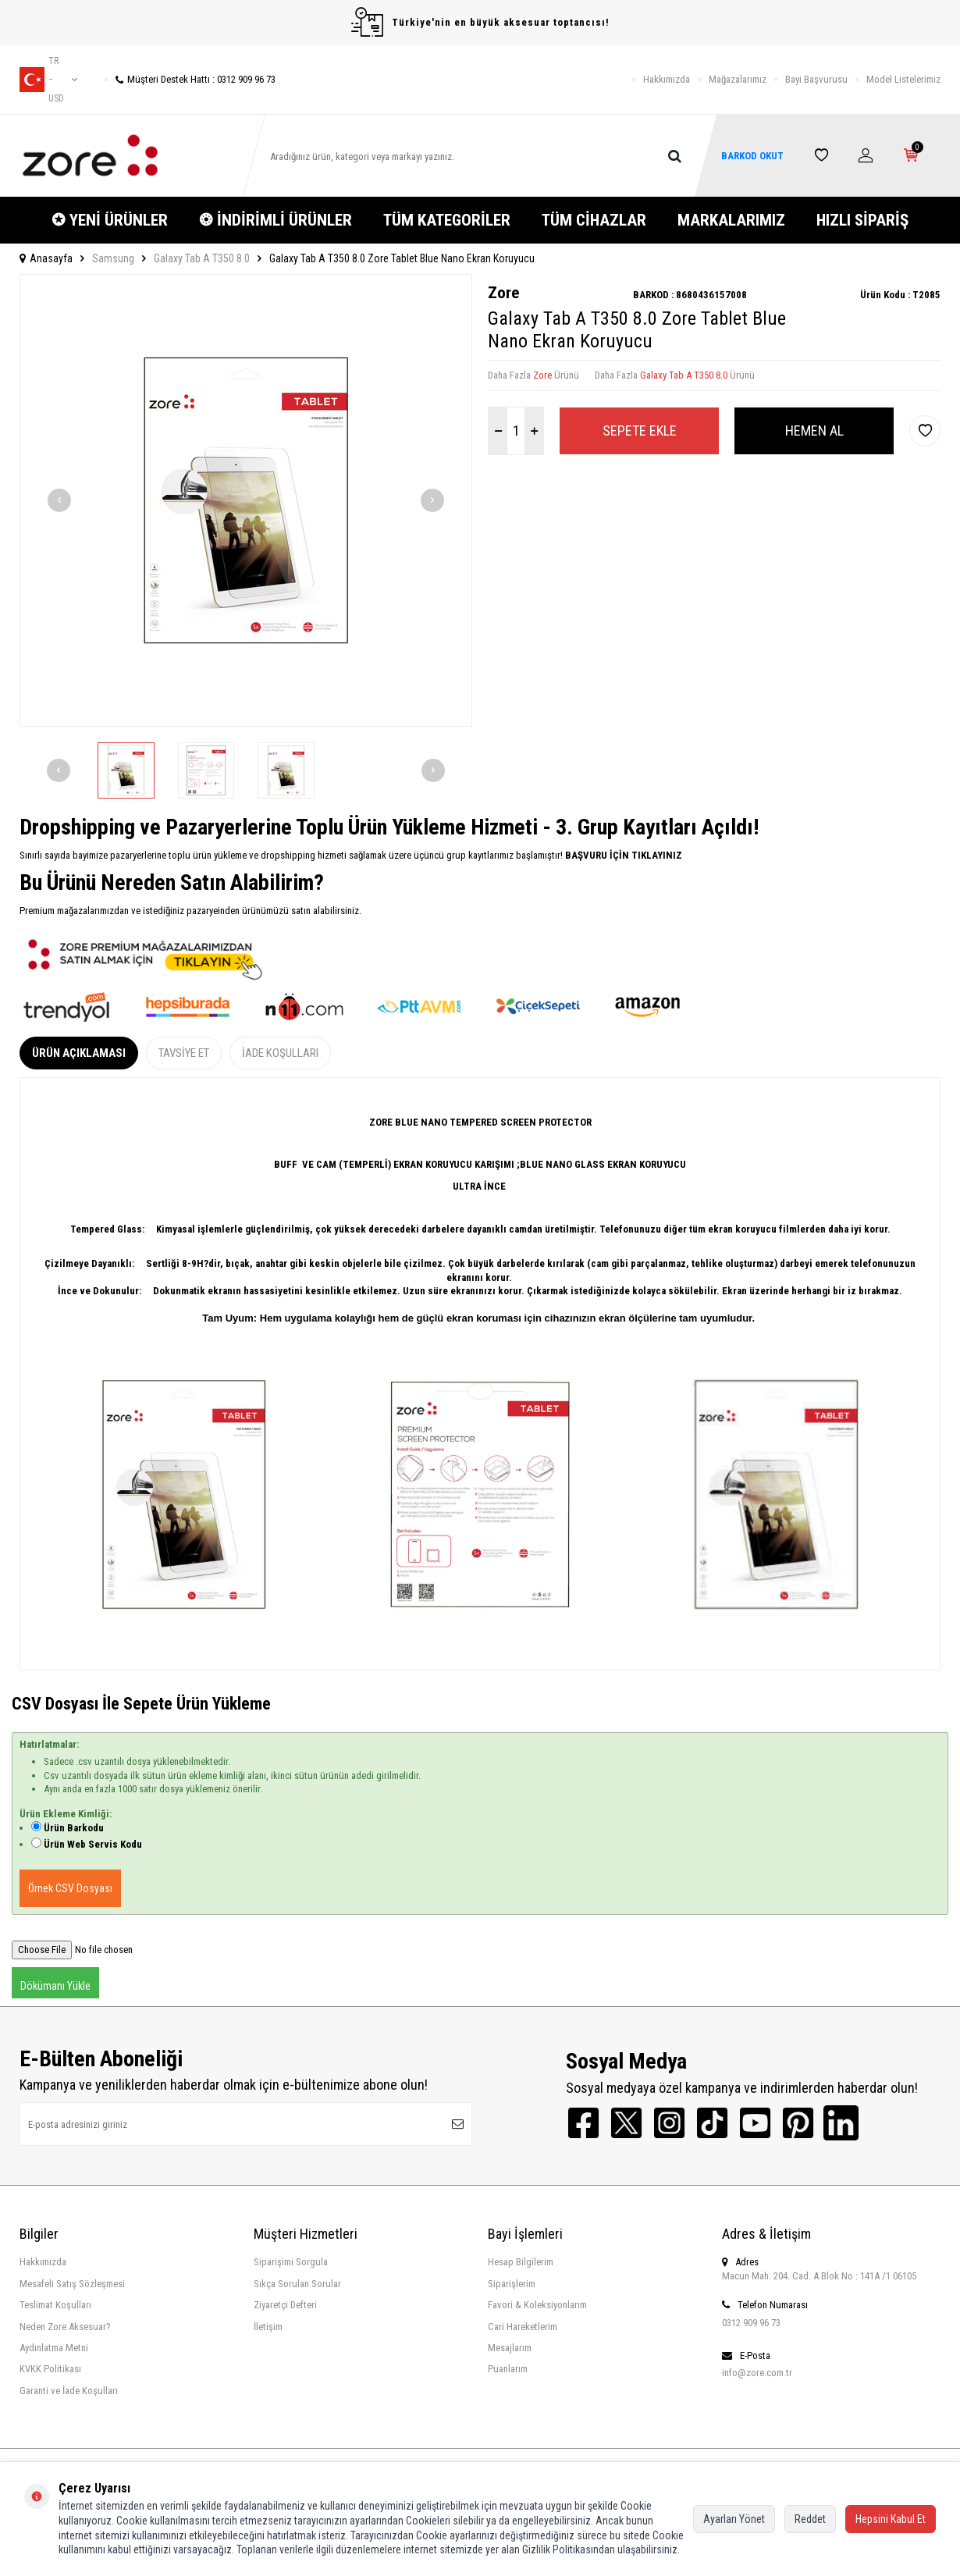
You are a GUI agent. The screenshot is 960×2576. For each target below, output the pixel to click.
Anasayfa (46, 258)
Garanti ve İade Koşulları (69, 2390)
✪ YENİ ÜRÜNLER (110, 220)
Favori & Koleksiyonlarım (537, 2305)
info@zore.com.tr (757, 2373)
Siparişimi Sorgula (291, 2262)
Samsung (113, 258)
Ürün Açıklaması (79, 1053)
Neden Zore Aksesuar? (65, 2326)
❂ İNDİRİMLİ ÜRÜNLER (275, 220)
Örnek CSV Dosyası (70, 1888)
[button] (59, 500)
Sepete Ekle (640, 430)
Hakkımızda (666, 79)
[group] (245, 500)
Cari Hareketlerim (522, 2326)
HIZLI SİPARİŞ (862, 220)
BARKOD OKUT (752, 156)
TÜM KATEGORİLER (446, 220)
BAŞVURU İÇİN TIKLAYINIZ (622, 855)
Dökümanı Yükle (55, 1986)
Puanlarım (508, 2369)
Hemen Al (814, 430)
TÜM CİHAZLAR (594, 220)
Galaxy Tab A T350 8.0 (202, 258)
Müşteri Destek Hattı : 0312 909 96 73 (190, 79)
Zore (503, 292)
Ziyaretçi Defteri (285, 2305)
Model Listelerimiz (903, 79)
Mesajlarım (510, 2348)
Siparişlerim (511, 2284)
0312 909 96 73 (751, 2323)
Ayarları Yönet (734, 2519)
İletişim (268, 2326)
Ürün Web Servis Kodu (93, 1844)
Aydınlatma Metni (54, 2348)
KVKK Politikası (50, 2369)
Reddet (810, 2519)
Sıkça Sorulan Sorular (297, 2284)
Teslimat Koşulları (55, 2305)
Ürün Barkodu (74, 1828)
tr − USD (48, 79)
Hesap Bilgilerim (520, 2262)
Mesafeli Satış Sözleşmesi (72, 2284)
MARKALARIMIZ (731, 220)
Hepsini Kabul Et (890, 2519)
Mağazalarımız (737, 79)
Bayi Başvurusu (816, 79)
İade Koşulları (280, 1053)
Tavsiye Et (183, 1053)
